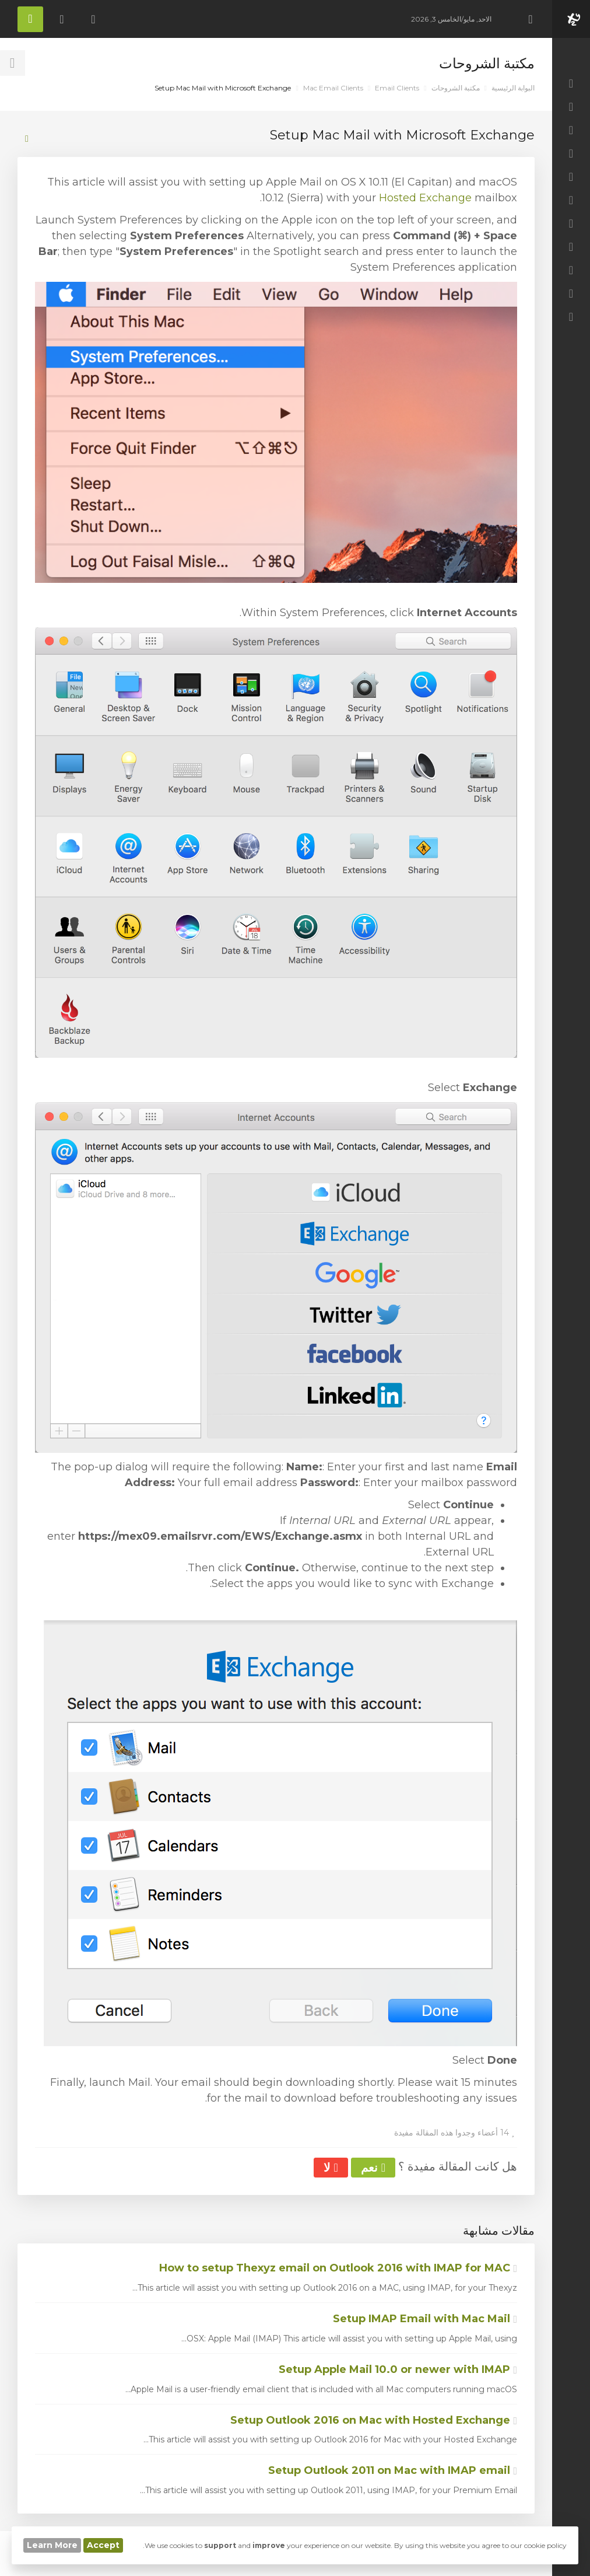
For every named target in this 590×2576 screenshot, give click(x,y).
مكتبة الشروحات (455, 87)
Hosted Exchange (425, 197)
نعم (373, 2168)
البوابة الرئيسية (513, 87)
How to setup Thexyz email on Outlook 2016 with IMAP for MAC (338, 2268)
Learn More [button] (52, 2545)
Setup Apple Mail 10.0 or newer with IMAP (398, 2369)
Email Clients (397, 87)
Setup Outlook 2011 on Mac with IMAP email (392, 2470)
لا (331, 2168)
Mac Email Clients (333, 87)
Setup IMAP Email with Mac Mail (425, 2318)
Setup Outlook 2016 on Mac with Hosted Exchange (373, 2420)
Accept (103, 2545)
